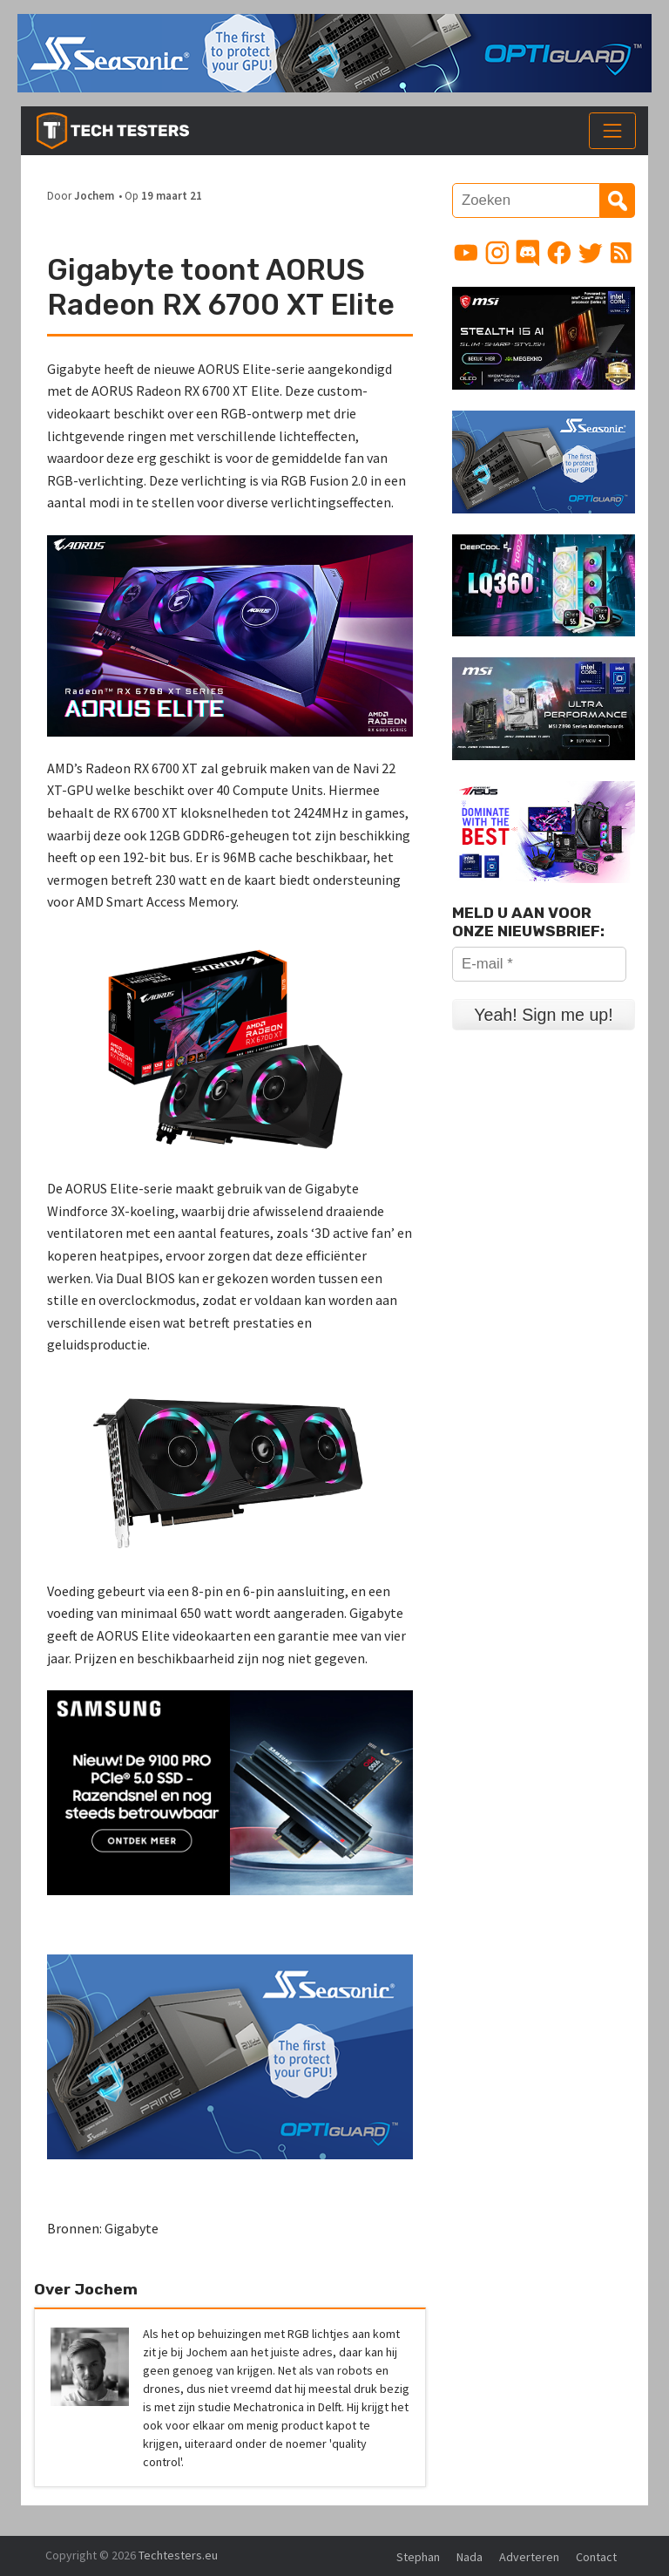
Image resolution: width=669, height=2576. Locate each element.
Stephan (418, 2557)
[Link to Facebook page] (559, 253)
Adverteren (529, 2557)
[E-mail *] (539, 964)
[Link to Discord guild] (528, 253)
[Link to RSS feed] (621, 253)
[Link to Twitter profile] (591, 253)
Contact (596, 2557)
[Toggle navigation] (612, 130)
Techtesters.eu (178, 2555)
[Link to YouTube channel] (466, 253)
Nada (469, 2557)
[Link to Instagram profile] (497, 253)
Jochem (94, 195)
